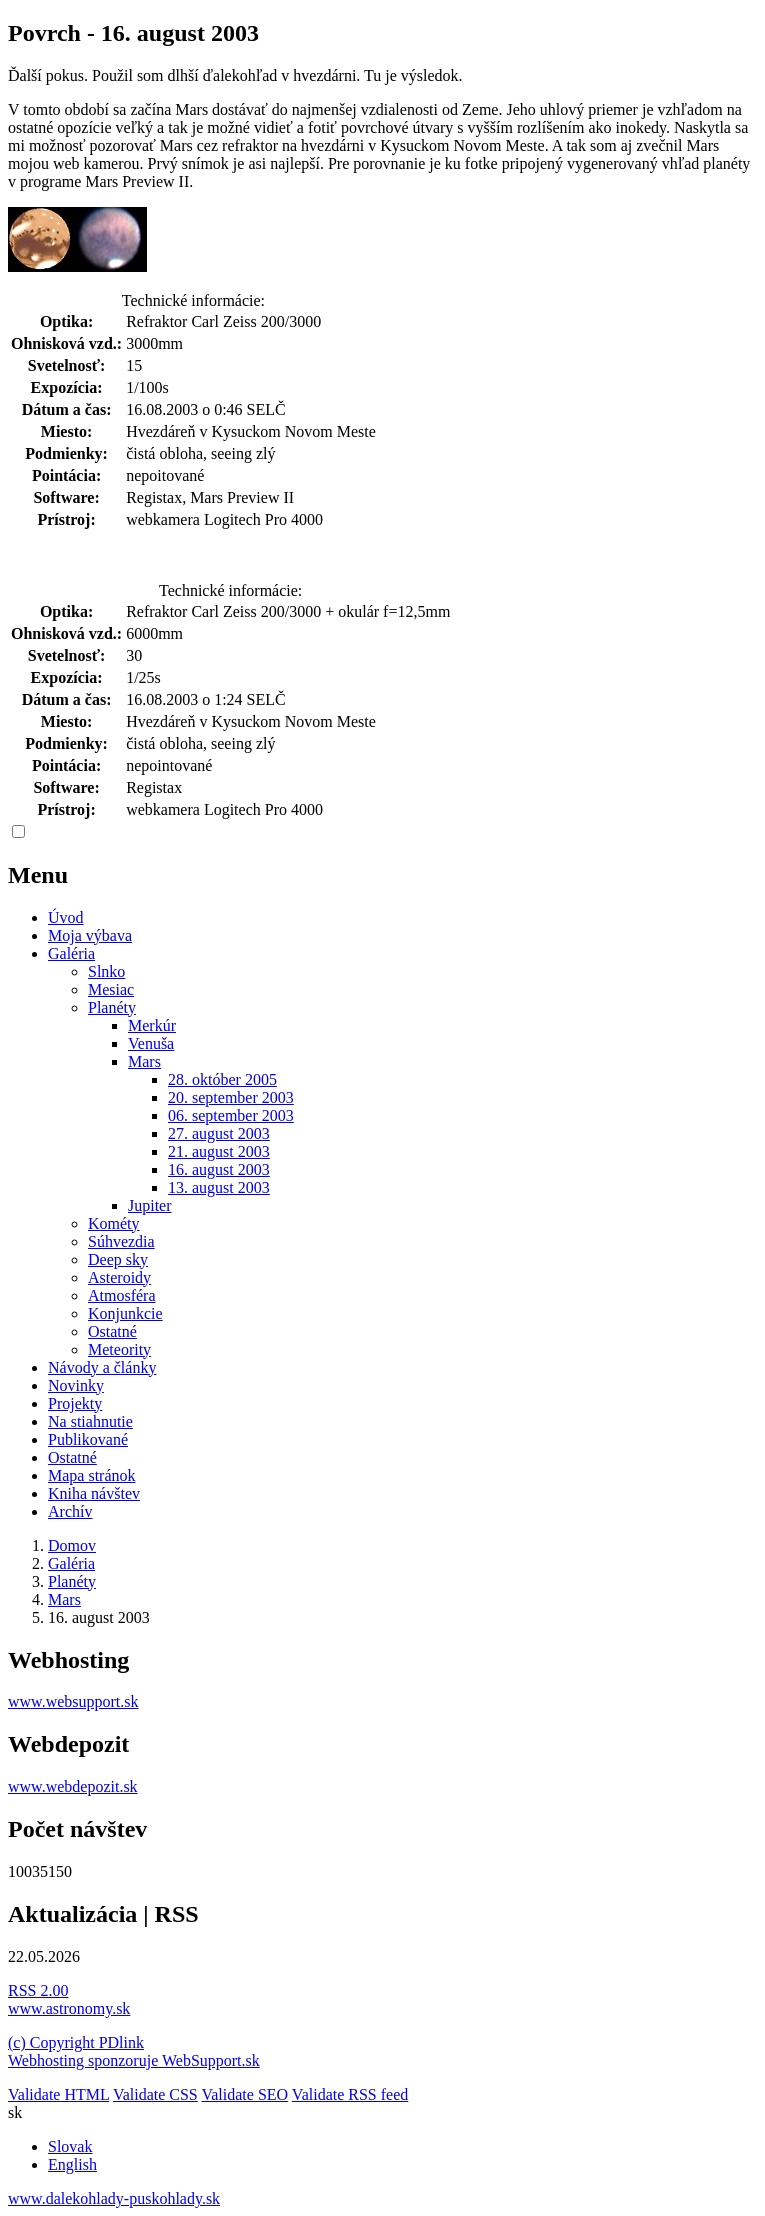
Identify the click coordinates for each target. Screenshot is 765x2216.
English (72, 2164)
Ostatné (112, 1331)
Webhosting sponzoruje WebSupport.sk (134, 2060)
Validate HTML (58, 2094)
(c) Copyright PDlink (76, 2042)
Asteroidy (119, 1277)
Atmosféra (122, 1295)
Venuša (151, 1043)
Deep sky (118, 1259)
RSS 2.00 (38, 1990)
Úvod (66, 917)
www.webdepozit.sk (73, 1786)
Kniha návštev (94, 1493)
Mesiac (111, 989)
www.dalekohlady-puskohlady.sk (114, 2198)
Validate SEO (244, 2094)
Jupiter (150, 1205)
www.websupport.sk (73, 1701)
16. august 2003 (219, 1169)
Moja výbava (90, 935)
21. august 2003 (219, 1151)
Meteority (119, 1349)
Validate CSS (155, 2094)
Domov (72, 1545)
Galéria (71, 953)
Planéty (112, 1007)
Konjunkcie (125, 1313)
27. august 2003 (219, 1133)
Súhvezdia (121, 1241)
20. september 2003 (231, 1097)
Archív (70, 1511)
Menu (38, 875)
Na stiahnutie (90, 1421)
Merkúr (152, 1025)
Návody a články (102, 1367)
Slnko (106, 971)
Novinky (76, 1385)
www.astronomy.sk (69, 2008)
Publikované (88, 1439)
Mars (144, 1061)
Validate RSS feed (350, 2094)
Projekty (75, 1403)
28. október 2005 (222, 1079)
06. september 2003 (231, 1115)
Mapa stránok (92, 1475)
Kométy (114, 1223)
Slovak (70, 2146)
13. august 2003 (219, 1187)
